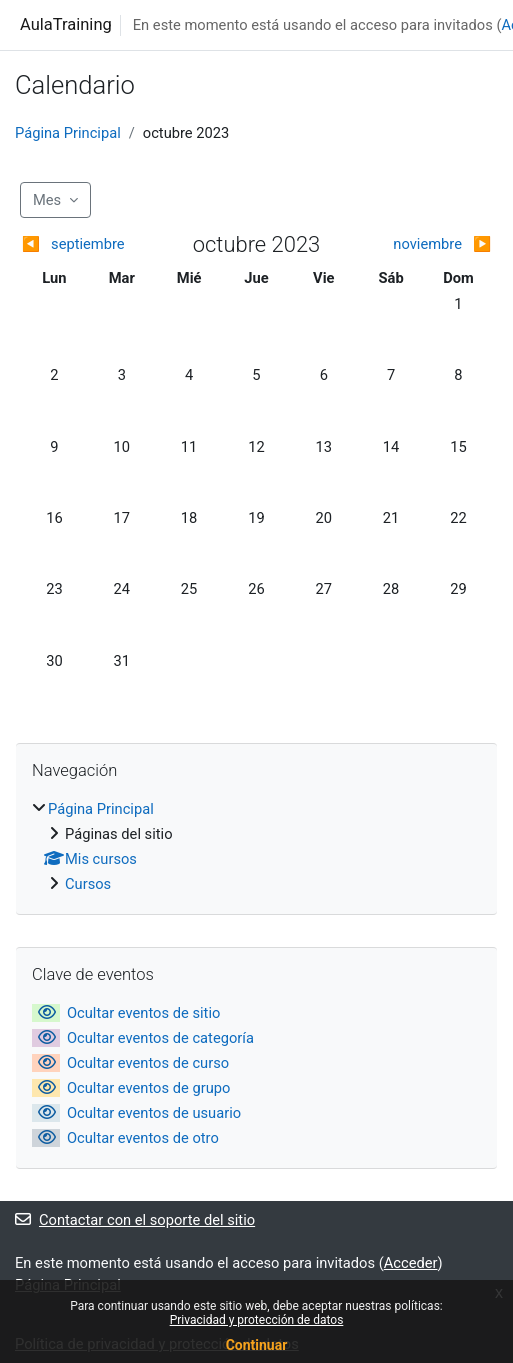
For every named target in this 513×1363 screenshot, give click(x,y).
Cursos (88, 884)
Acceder (411, 1263)
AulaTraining (66, 24)
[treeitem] (256, 846)
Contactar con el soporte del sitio (135, 1220)
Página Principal (68, 133)
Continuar (257, 1345)
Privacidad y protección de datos (257, 1320)
